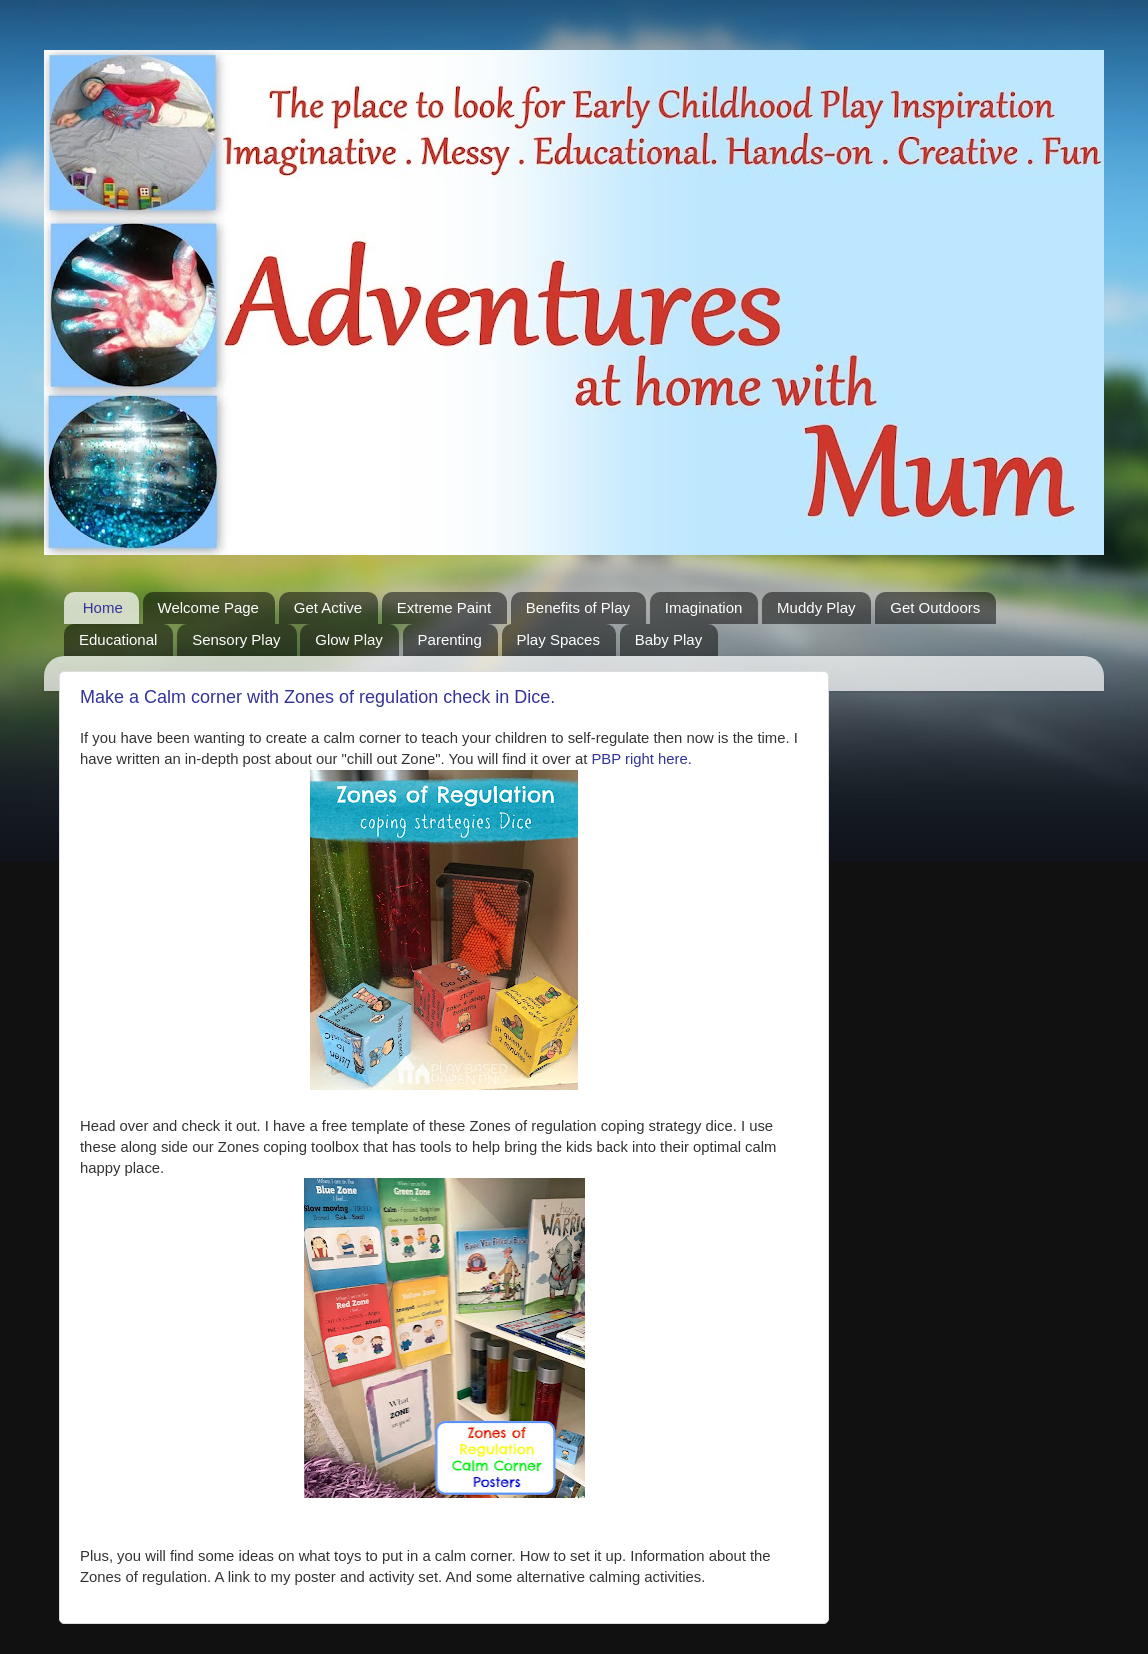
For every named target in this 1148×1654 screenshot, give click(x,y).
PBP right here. (641, 759)
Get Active (328, 607)
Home (103, 607)
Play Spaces (558, 639)
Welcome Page (208, 607)
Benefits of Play (578, 607)
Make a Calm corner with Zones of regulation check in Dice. (317, 697)
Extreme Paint (444, 607)
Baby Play (669, 639)
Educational (118, 639)
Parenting (450, 639)
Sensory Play (236, 639)
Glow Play (349, 639)
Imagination (704, 607)
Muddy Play (816, 607)
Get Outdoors (935, 607)
